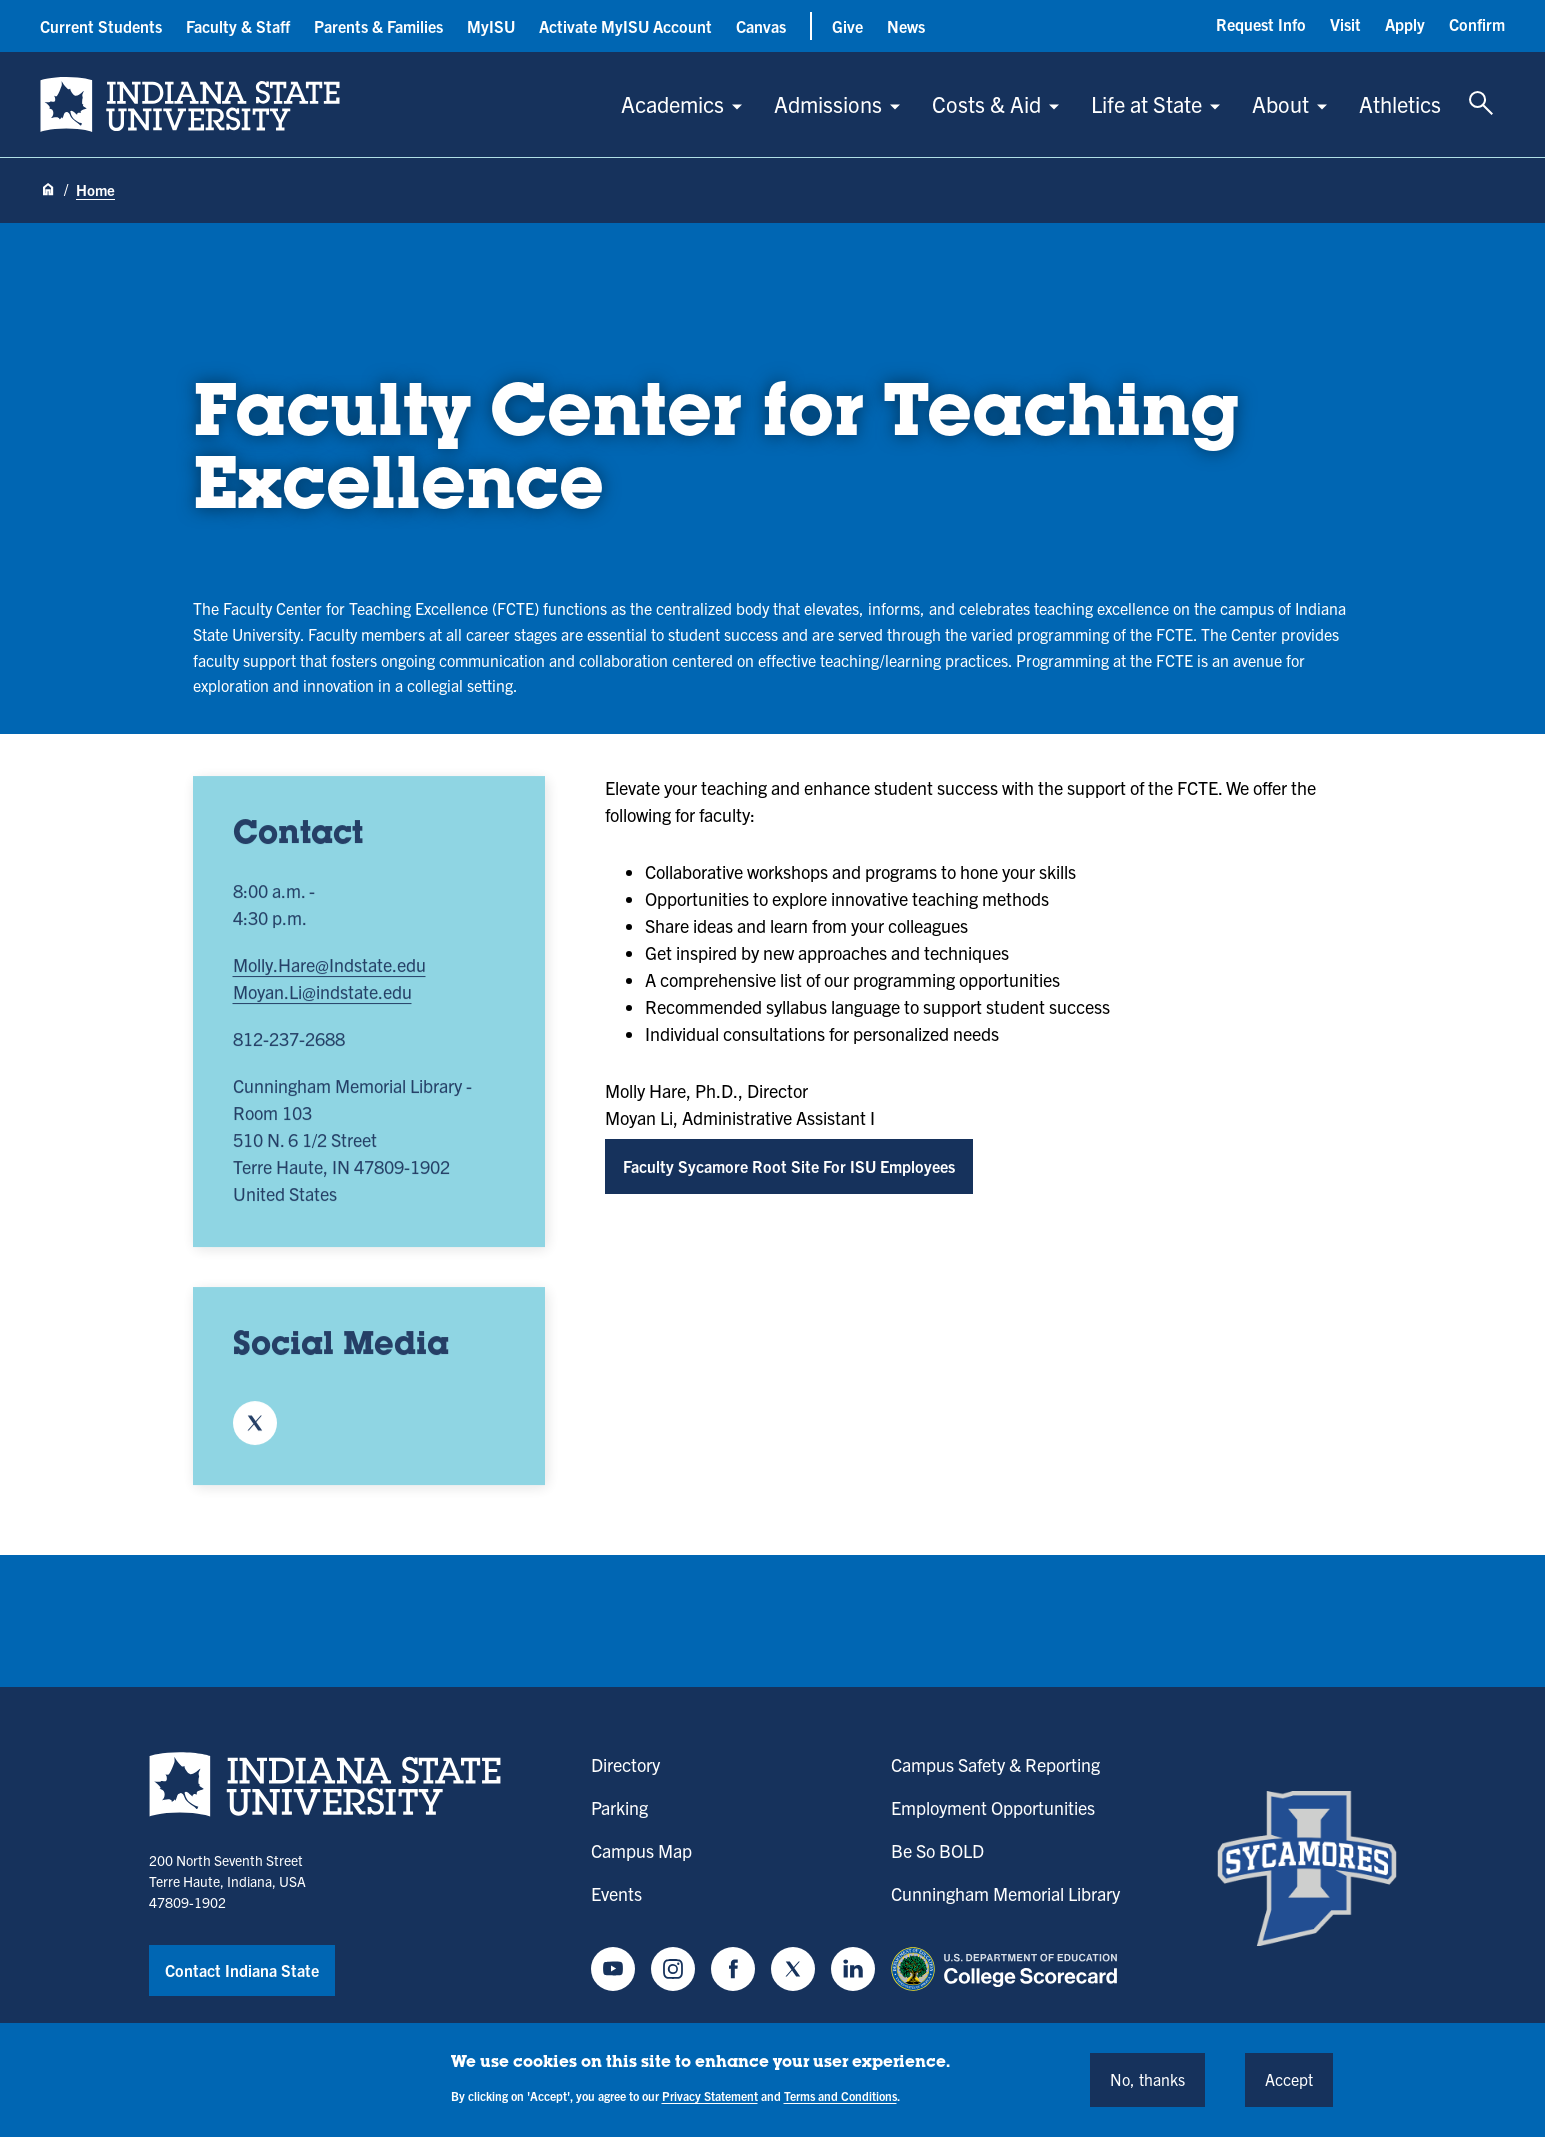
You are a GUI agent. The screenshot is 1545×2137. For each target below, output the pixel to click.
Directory (625, 1764)
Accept (1289, 2079)
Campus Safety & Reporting (995, 1764)
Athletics (1400, 103)
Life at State (1146, 103)
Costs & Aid (986, 103)
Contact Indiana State (242, 1970)
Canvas (761, 26)
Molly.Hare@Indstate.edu (329, 972)
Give (847, 26)
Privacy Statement (710, 2095)
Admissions (828, 103)
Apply (1405, 24)
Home (95, 189)
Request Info (1261, 24)
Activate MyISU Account (625, 26)
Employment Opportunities (993, 1807)
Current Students (101, 26)
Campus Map (641, 1850)
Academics (672, 103)
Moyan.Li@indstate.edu (322, 999)
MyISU (491, 26)
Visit (1345, 24)
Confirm (1477, 24)
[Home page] (48, 191)
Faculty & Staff (238, 26)
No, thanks (1147, 2079)
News (906, 26)
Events (616, 1893)
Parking (619, 1807)
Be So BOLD (937, 1850)
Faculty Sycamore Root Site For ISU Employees (789, 1166)
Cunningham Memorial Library (1005, 1893)
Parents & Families (378, 26)
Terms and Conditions (840, 2095)
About (1280, 103)
